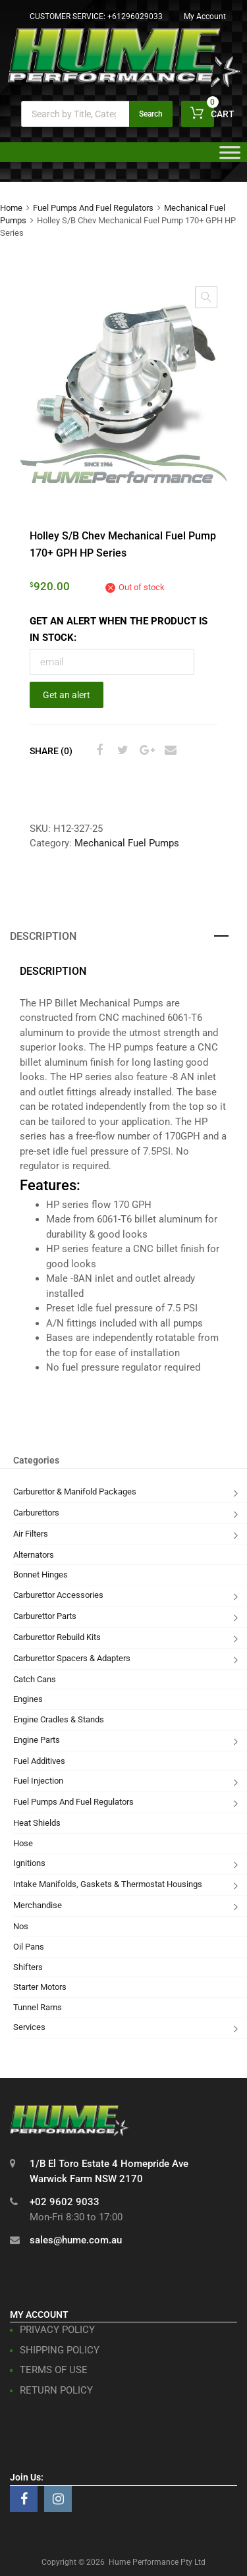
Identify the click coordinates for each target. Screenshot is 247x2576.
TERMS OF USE (54, 2370)
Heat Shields (37, 1823)
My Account (205, 16)
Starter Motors (40, 1987)
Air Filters (30, 1534)
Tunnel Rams (37, 2007)
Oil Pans (28, 1947)
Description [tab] (43, 936)
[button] (206, 297)
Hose (23, 1843)
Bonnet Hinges (40, 1574)
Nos (20, 1926)
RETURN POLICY (56, 2390)
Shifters (28, 1967)
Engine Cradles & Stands (58, 1719)
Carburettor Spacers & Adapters (71, 1658)
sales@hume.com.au (76, 2240)
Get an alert (66, 695)
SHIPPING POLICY (59, 2350)
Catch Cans (34, 1679)
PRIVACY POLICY (57, 2330)
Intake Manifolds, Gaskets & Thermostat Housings (107, 1884)
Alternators (33, 1555)
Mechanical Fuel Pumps (126, 843)
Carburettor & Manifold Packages (74, 1491)
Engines (28, 1699)
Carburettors (36, 1513)
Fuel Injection (38, 1781)
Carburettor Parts (44, 1616)
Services (29, 2027)
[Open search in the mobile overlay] (97, 114)
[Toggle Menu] (229, 156)
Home (11, 208)
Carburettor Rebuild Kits (57, 1637)
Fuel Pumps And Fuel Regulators (93, 208)
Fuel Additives (39, 1761)
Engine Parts (36, 1740)
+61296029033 (135, 16)
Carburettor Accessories (58, 1595)
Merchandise (37, 1905)
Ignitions (29, 1863)
